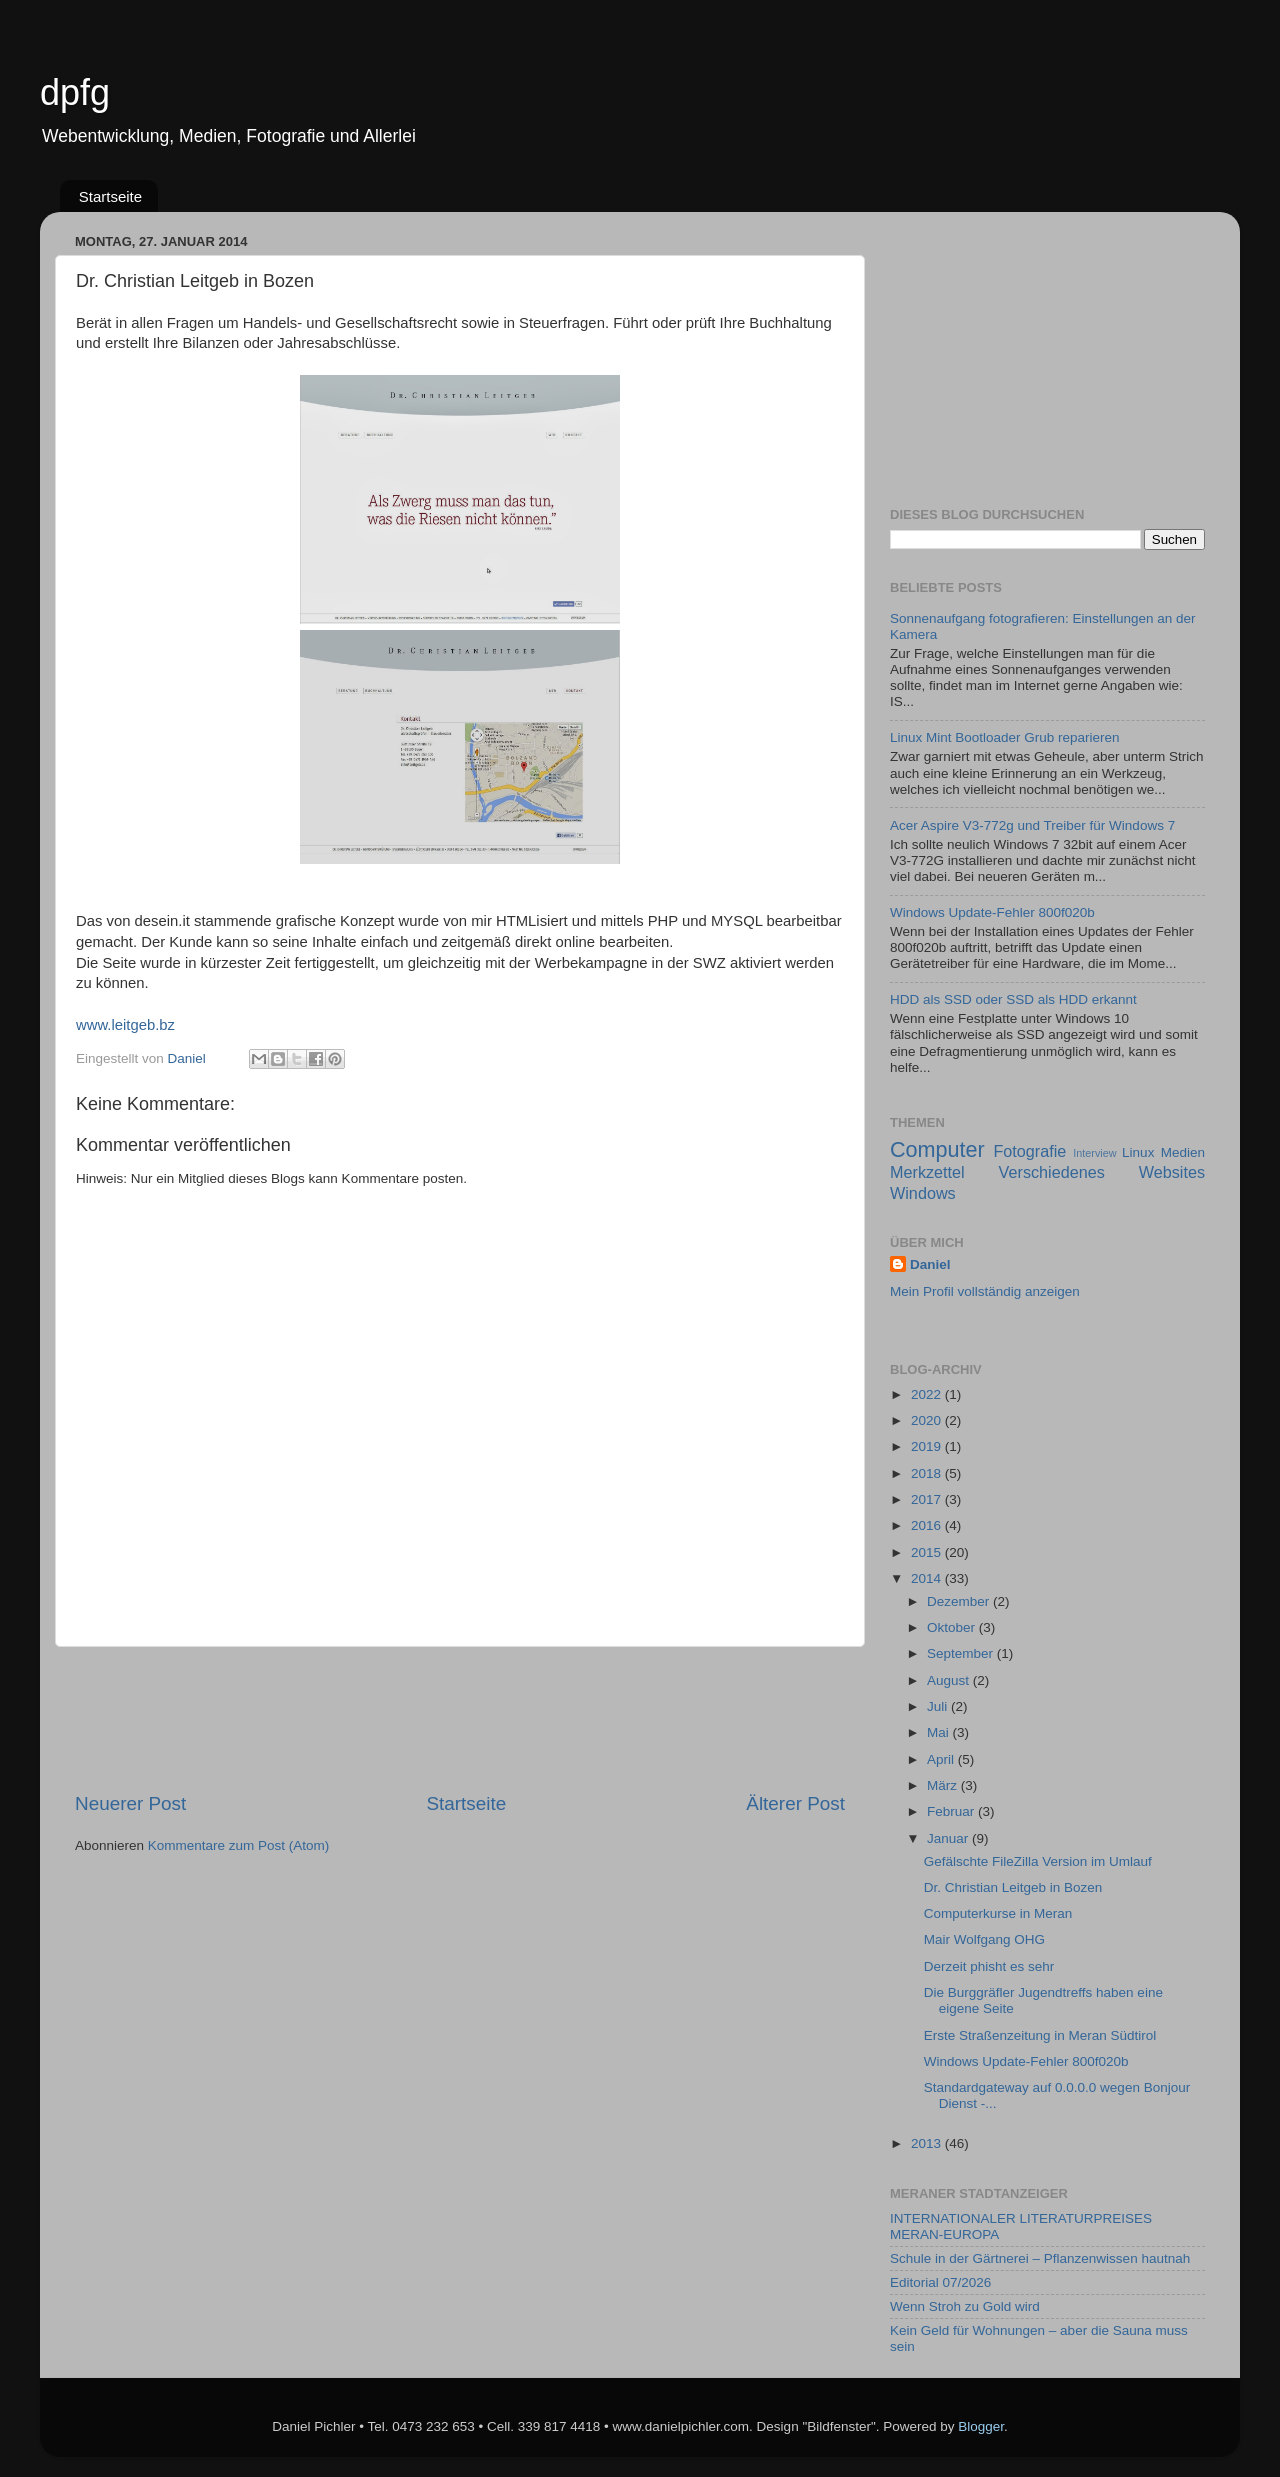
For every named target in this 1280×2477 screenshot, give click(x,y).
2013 (928, 2143)
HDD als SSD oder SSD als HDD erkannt (1013, 999)
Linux (1138, 1152)
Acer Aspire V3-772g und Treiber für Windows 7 (1032, 825)
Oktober (953, 1627)
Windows (923, 1193)
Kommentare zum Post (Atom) (239, 1845)
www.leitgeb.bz (125, 1025)
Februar (952, 1811)
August (950, 1680)
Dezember (960, 1601)
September (962, 1653)
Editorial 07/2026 (940, 2282)
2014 (928, 1578)
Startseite (110, 196)
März (944, 1785)
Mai (940, 1732)
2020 (928, 1420)
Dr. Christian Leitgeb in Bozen (1013, 1887)
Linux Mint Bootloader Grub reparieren (1005, 737)
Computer (937, 1149)
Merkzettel (927, 1172)
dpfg (75, 92)
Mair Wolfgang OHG (984, 1939)
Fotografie (1029, 1151)
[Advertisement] (460, 1719)
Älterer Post (795, 1803)
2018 (928, 1473)
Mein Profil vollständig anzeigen (985, 1291)
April (942, 1759)
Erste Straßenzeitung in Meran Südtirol (1040, 2035)
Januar (949, 1838)
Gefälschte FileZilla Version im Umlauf (1038, 1861)
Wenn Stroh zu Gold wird (965, 2306)
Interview (1094, 1153)
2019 (928, 1446)
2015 (928, 1552)
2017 (928, 1499)
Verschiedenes (1052, 1172)
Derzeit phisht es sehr (989, 1966)
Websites (1172, 1172)
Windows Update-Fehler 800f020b (992, 912)
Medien (1183, 1152)
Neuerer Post (130, 1803)
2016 (928, 1525)
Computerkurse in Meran (998, 1913)
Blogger (981, 2426)
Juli (939, 1706)
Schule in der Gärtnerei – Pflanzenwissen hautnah (1040, 2258)
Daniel (930, 1264)
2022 (928, 1394)
